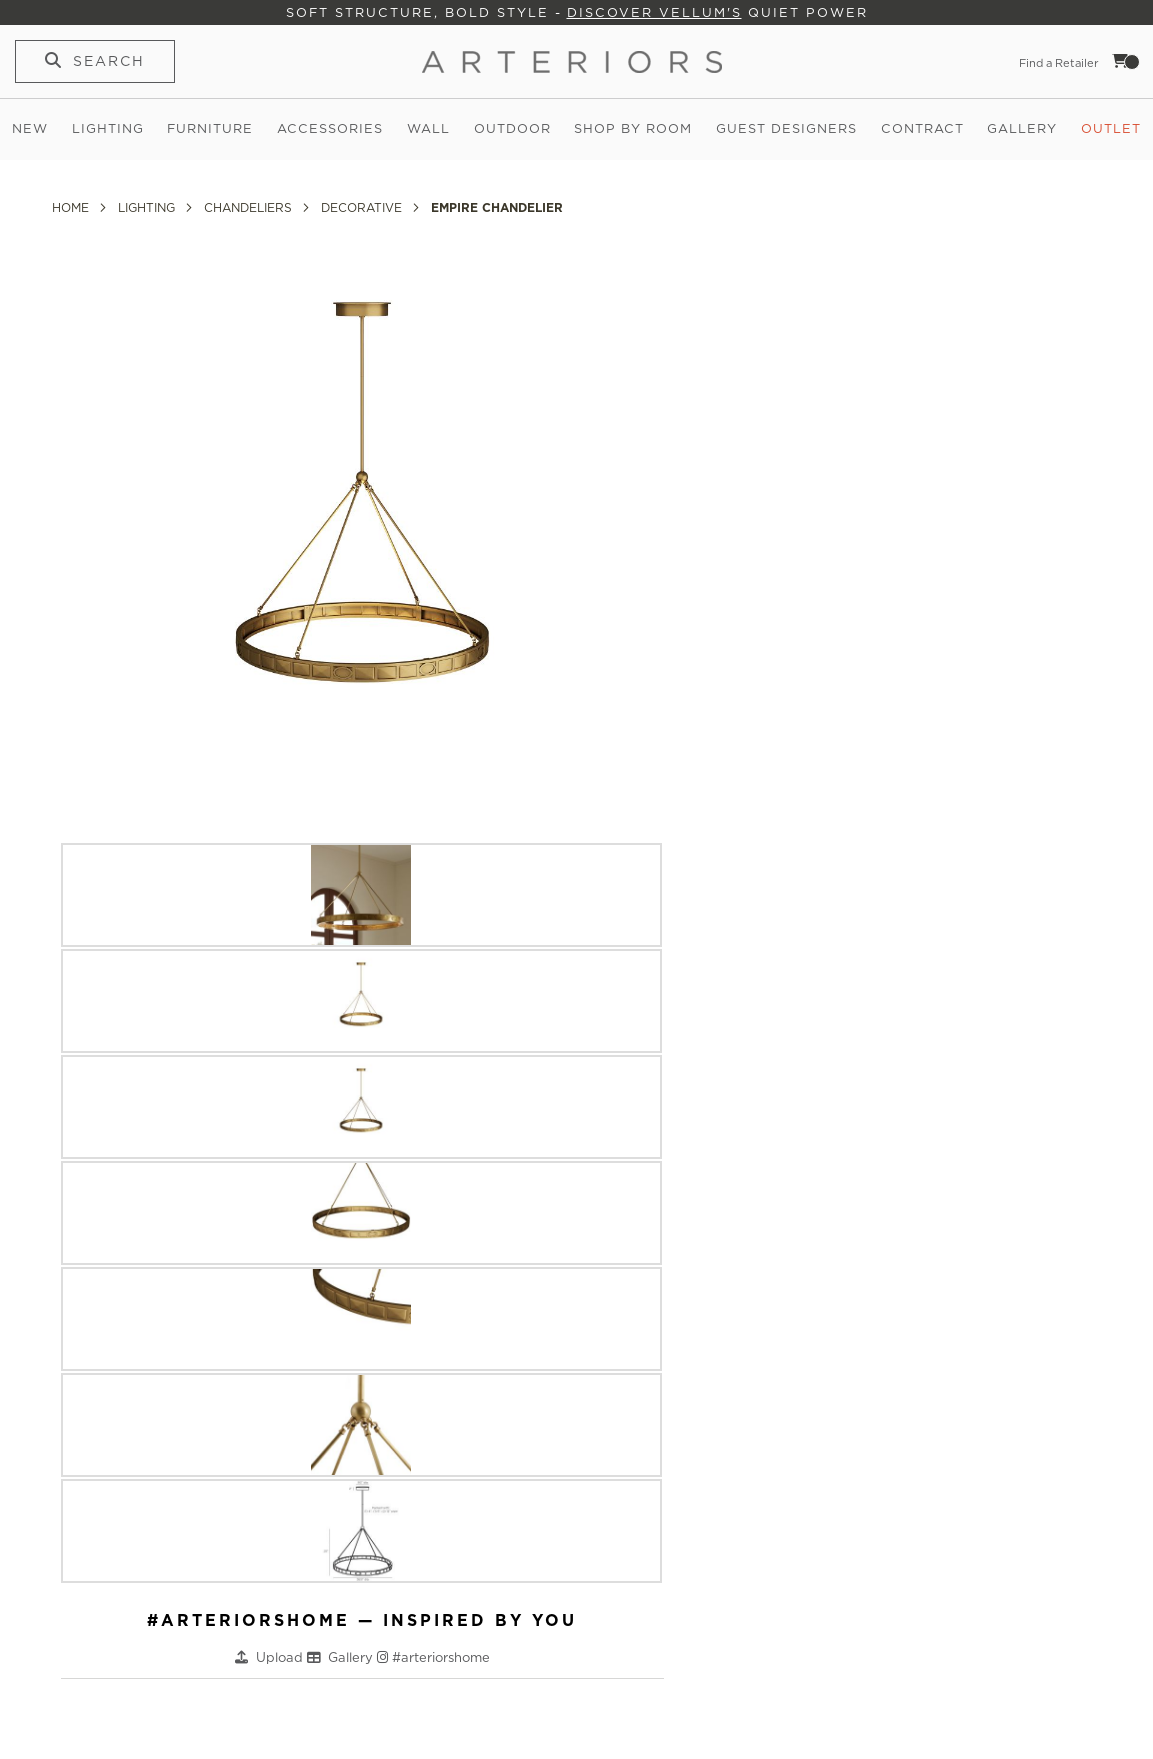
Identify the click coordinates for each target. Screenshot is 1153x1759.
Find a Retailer (1059, 63)
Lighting (108, 128)
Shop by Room (633, 128)
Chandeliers (250, 207)
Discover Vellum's (654, 12)
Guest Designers (786, 128)
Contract (922, 128)
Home (72, 207)
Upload (281, 1657)
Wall (428, 128)
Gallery (1022, 128)
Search (109, 61)
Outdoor (512, 128)
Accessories (330, 128)
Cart (1126, 61)
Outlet (1111, 128)
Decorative (363, 207)
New (30, 128)
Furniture (210, 128)
